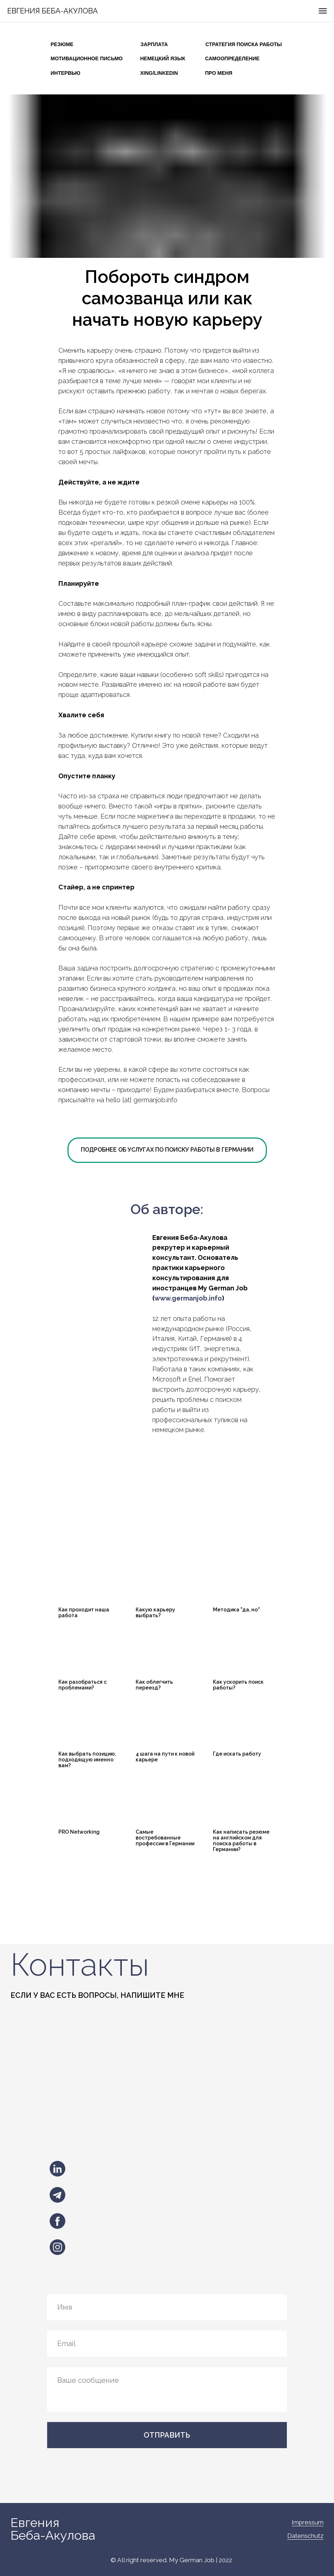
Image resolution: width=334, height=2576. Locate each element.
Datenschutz (305, 2535)
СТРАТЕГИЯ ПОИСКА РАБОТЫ (244, 44)
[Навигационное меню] (323, 10)
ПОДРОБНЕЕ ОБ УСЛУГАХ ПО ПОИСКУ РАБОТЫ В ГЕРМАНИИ (167, 1149)
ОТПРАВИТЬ (167, 2435)
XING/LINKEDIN (159, 73)
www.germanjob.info (188, 1298)
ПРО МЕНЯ (218, 73)
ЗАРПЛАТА (154, 44)
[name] (167, 2307)
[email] (167, 2343)
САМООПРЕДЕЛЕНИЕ (232, 58)
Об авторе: (167, 1209)
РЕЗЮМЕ (62, 44)
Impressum (307, 2522)
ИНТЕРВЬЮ (66, 73)
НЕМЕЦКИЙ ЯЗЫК (162, 58)
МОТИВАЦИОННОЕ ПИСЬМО (87, 58)
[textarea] (167, 2389)
